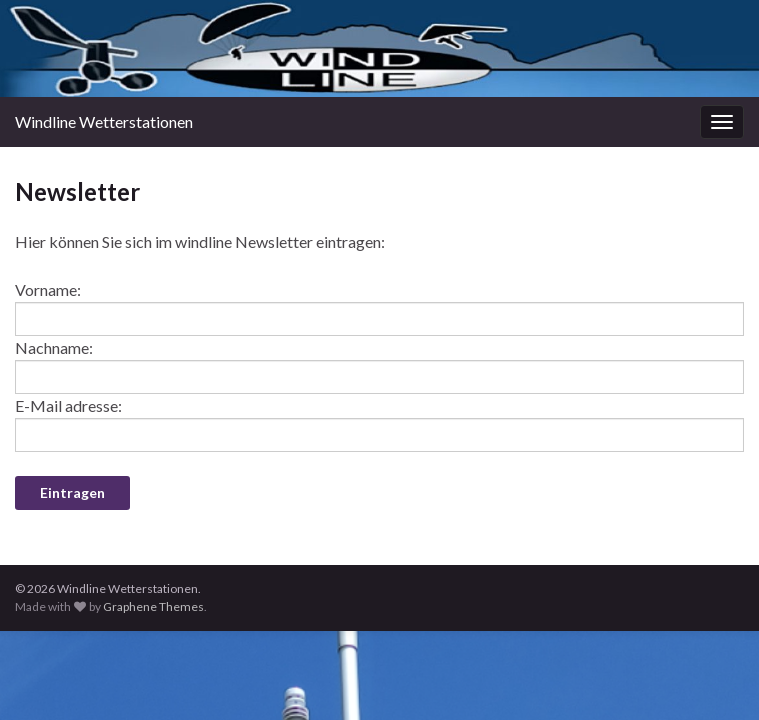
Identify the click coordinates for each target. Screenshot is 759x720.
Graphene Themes (153, 606)
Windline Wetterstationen (104, 121)
